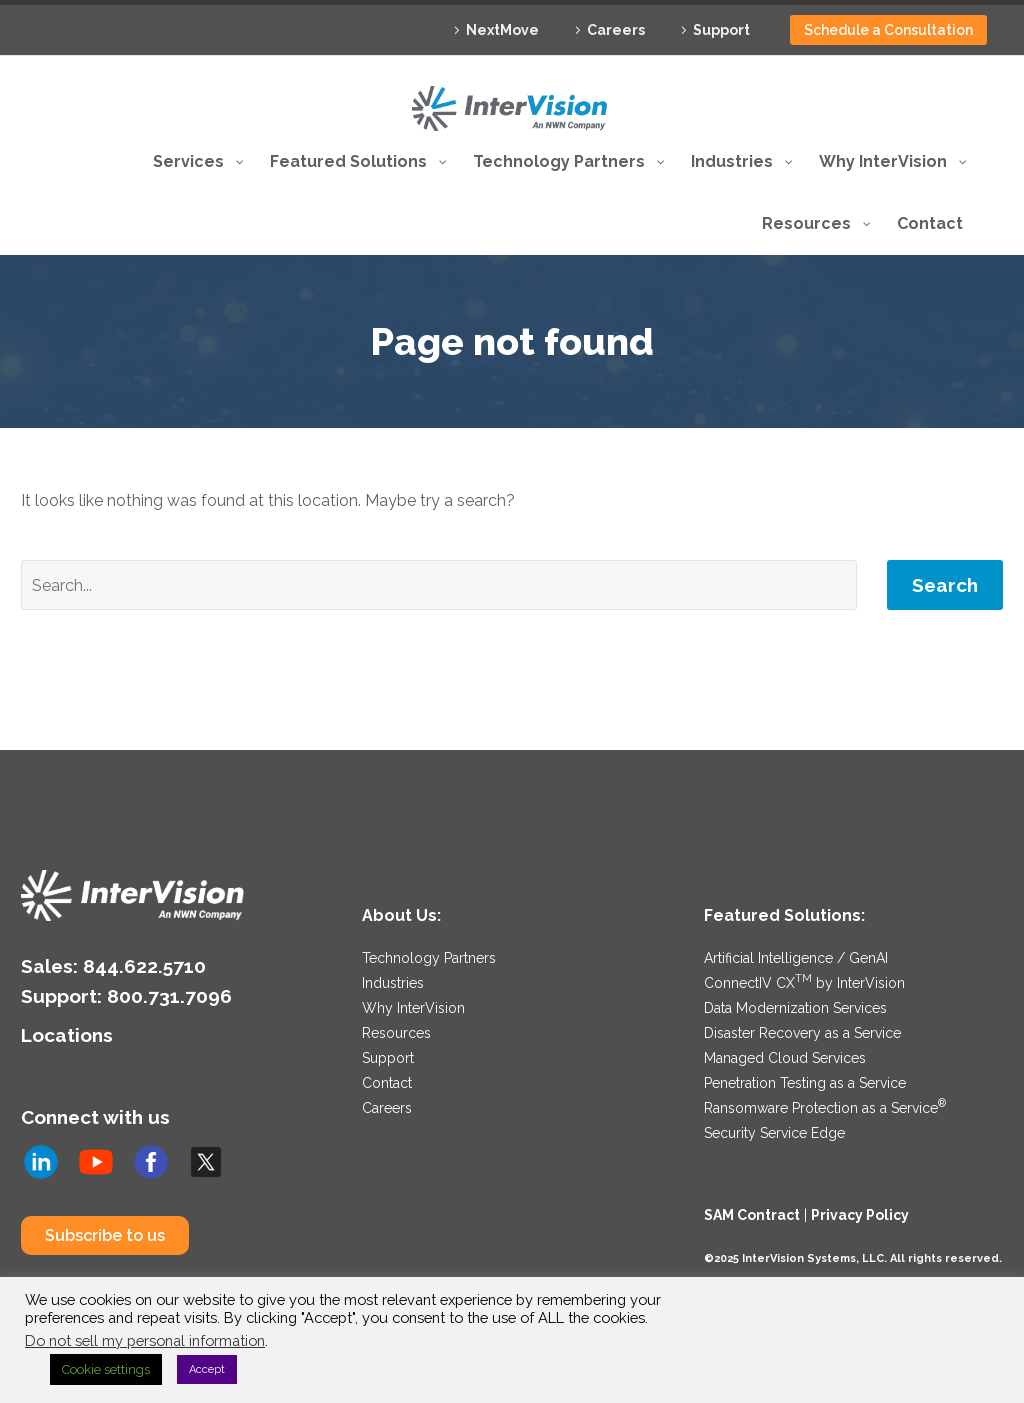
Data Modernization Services (795, 1008)
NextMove (502, 30)
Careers (616, 30)
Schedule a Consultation (888, 30)
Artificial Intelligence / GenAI (796, 958)
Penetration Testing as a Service (805, 1083)
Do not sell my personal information (145, 1340)
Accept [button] (207, 1369)
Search (945, 585)
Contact (387, 1083)
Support (721, 30)
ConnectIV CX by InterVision (804, 983)
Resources (396, 1033)
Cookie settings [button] (106, 1369)
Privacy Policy (860, 1215)
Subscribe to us (105, 1235)
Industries (393, 983)
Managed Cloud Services (785, 1058)
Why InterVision (413, 1008)
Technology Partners (429, 958)
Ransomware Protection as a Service (825, 1108)
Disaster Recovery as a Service (802, 1033)
